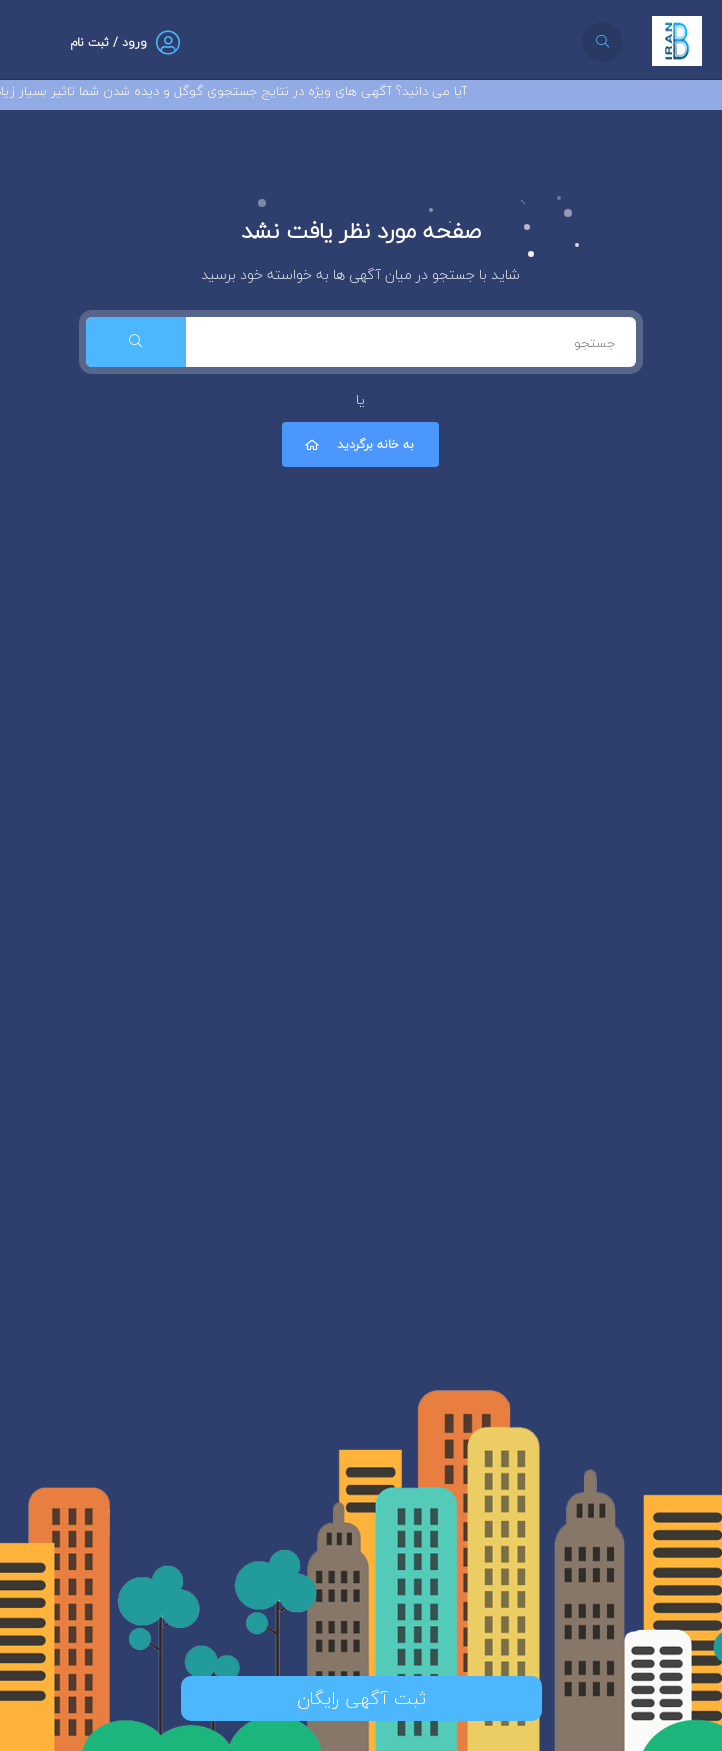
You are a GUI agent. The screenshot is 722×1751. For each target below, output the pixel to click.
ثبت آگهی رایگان (361, 1698)
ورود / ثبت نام (108, 42)
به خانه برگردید (358, 444)
